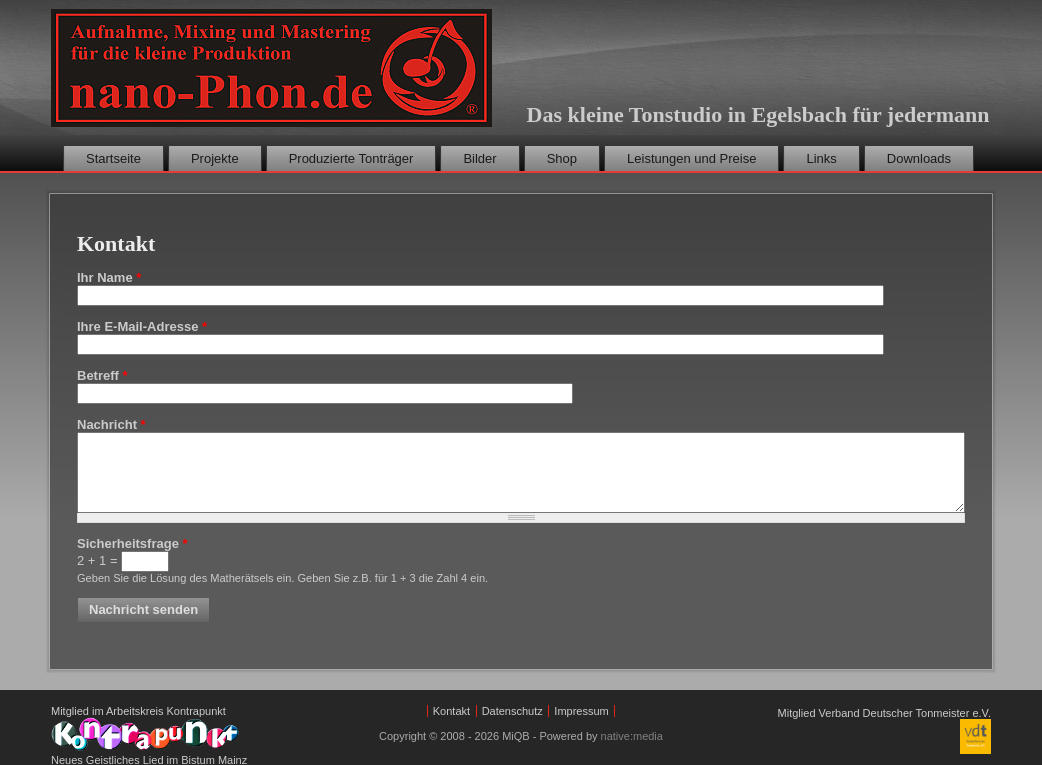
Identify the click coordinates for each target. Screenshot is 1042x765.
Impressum (581, 711)
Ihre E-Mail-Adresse (142, 326)
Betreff (102, 375)
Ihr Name (109, 277)
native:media (632, 736)
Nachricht (111, 424)
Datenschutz (512, 711)
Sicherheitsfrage (132, 543)
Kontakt (451, 711)
